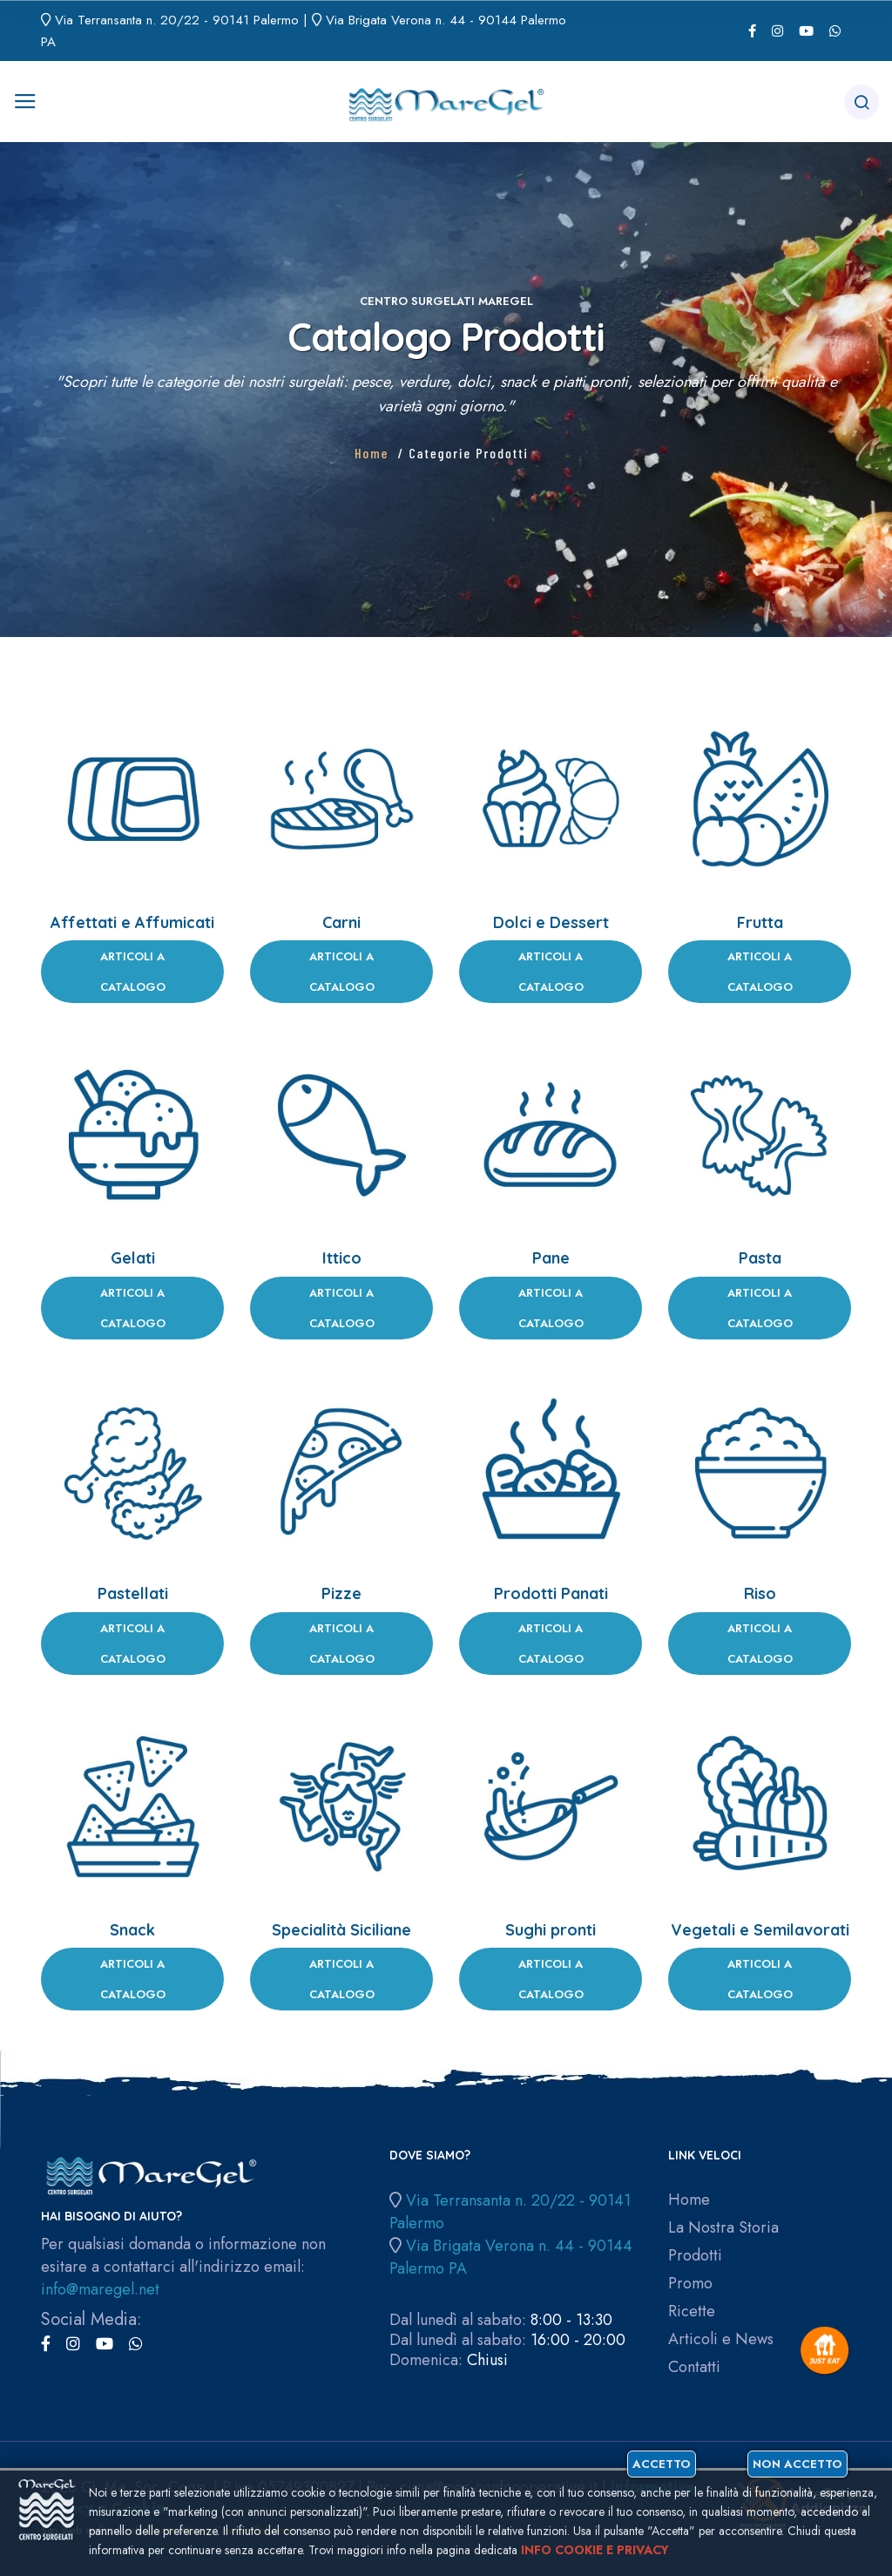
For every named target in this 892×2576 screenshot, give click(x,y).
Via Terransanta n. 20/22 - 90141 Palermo (177, 20)
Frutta (760, 922)
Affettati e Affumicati (132, 922)
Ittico (342, 1258)
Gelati (133, 1258)
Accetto (661, 2464)
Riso (760, 1593)
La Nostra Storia (723, 2228)
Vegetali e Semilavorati (760, 1930)
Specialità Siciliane (341, 1930)
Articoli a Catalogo (133, 971)
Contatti (694, 2367)
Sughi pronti (550, 1930)
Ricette (691, 2311)
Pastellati (133, 1593)
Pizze (341, 1593)
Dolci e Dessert (551, 922)
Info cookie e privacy (595, 2550)
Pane (551, 1258)
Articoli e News (721, 2339)
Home (372, 452)
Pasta (760, 1258)
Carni (341, 922)
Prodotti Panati (551, 1593)
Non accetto (797, 2464)
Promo (690, 2284)
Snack (132, 1930)
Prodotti (695, 2256)
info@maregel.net (100, 2289)
